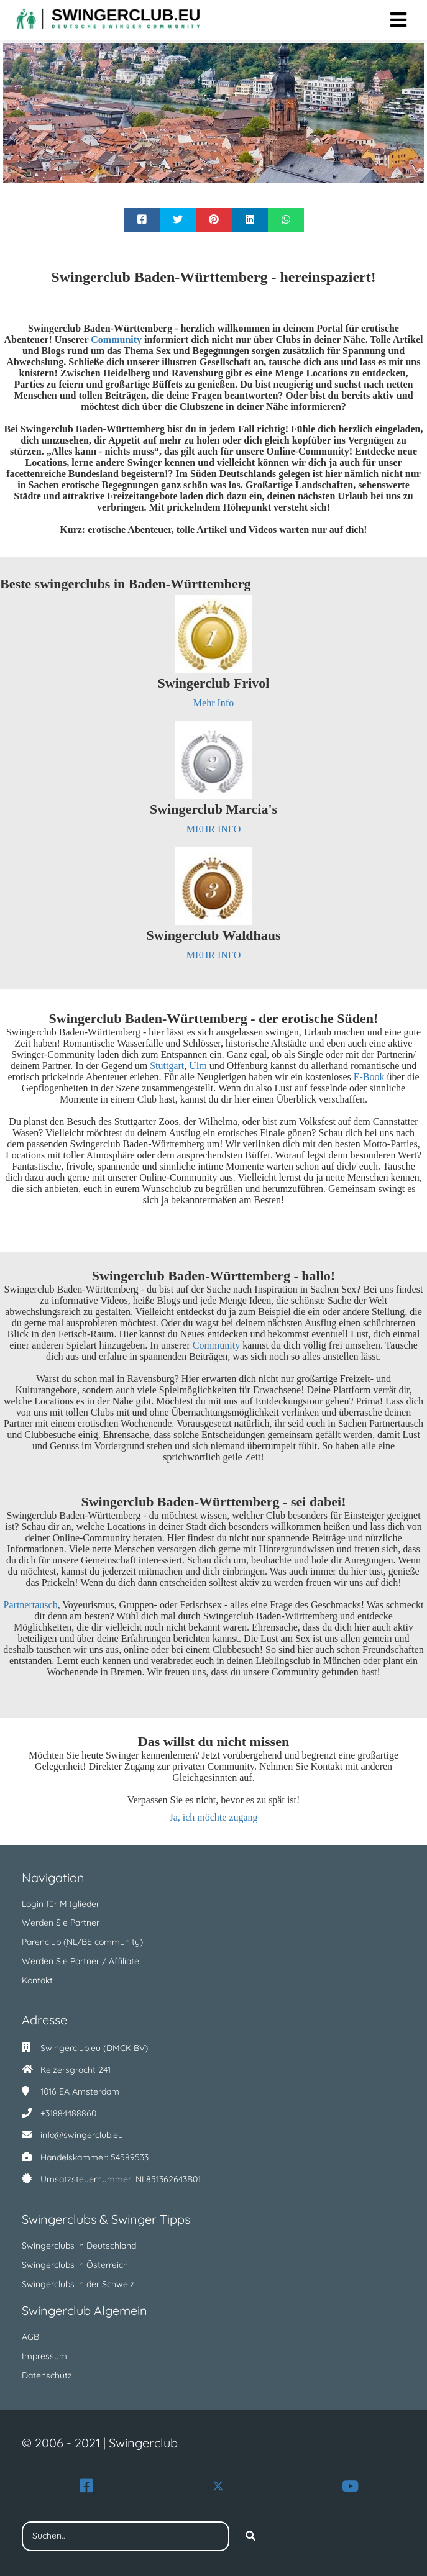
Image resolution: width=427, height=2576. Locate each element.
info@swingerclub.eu (81, 2135)
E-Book (369, 1077)
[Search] (250, 2536)
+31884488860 (68, 2113)
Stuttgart (167, 1065)
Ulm (199, 1065)
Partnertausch (31, 1605)
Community (217, 1345)
